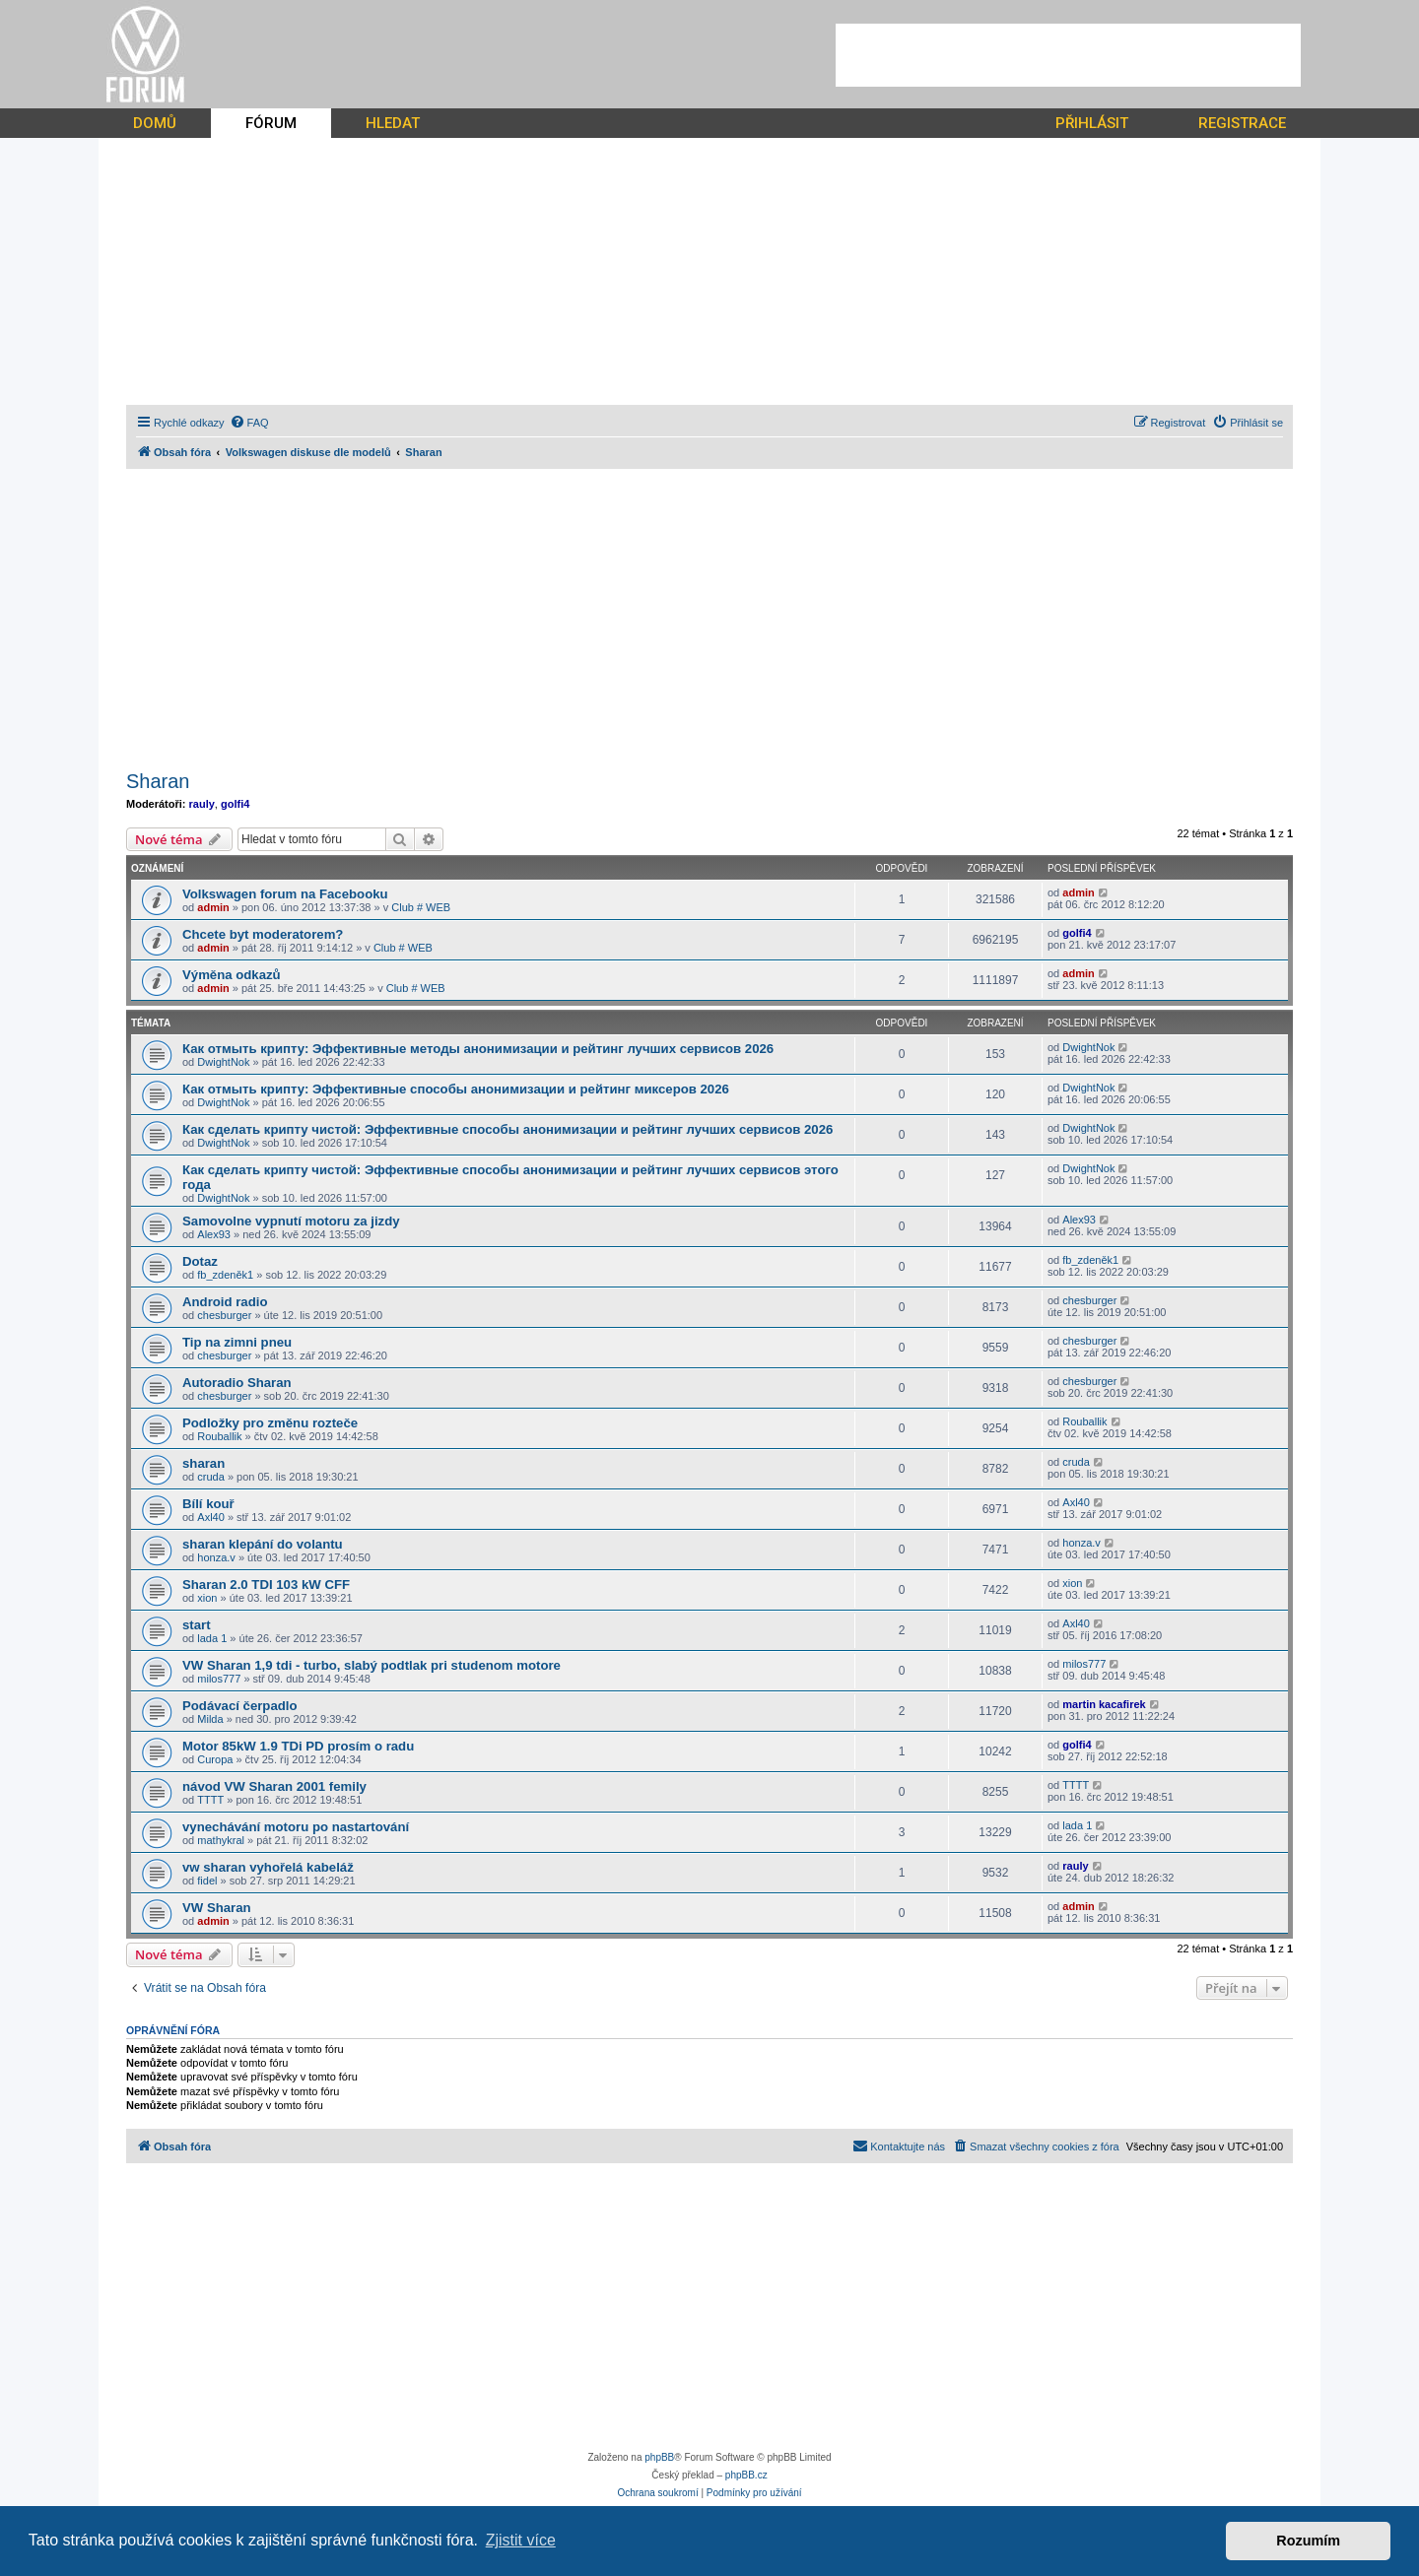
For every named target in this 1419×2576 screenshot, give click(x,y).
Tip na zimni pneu (237, 1342)
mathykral (220, 1840)
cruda (211, 1477)
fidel (207, 1880)
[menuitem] (249, 422)
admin (213, 907)
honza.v (216, 1557)
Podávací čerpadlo (240, 1705)
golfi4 (235, 804)
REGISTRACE (1242, 123)
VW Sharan (216, 1907)
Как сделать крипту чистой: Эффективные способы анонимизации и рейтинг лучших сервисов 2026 (507, 1129)
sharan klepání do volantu (262, 1544)
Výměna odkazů (231, 974)
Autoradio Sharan (237, 1382)
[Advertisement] (1068, 55)
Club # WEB (420, 907)
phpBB (659, 2457)
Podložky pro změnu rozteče (270, 1423)
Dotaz (200, 1261)
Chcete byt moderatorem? (262, 934)
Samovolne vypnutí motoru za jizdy (291, 1221)
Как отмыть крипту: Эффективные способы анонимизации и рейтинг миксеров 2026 (455, 1089)
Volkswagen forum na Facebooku (285, 894)
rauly (202, 804)
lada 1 (212, 1638)
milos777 (218, 1678)
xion (207, 1598)
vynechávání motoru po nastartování (295, 1826)
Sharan (158, 781)
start (196, 1625)
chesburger (224, 1315)
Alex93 (214, 1234)
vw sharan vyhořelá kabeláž (268, 1867)
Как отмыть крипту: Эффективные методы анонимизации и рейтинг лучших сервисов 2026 (478, 1048)
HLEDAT (393, 123)
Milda (210, 1719)
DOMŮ (154, 123)
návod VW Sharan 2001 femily (274, 1786)
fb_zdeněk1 (225, 1275)
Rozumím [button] (1308, 2540)
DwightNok (223, 1062)
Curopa (215, 1759)
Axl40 (211, 1517)
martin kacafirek (1103, 1704)
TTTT (210, 1800)
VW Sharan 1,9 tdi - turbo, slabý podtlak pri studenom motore (371, 1665)
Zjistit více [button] (521, 2540)
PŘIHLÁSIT (1091, 123)
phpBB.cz (746, 2475)
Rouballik (219, 1436)
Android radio (224, 1301)
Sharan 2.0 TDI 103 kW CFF (266, 1584)
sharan (203, 1463)
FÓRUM (271, 123)
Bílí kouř (208, 1503)
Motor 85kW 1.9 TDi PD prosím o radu (298, 1746)
